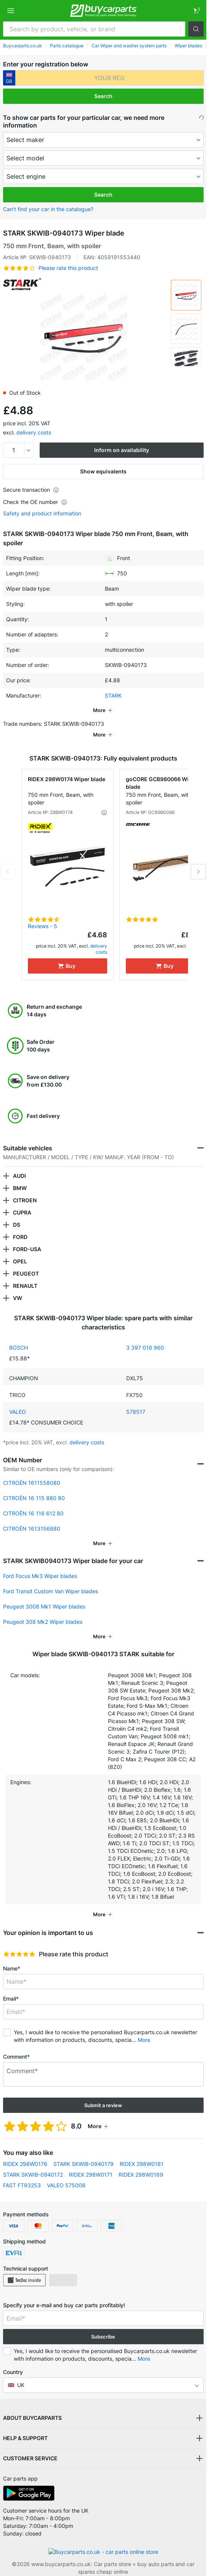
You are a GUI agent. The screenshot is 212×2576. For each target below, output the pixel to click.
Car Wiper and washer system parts (129, 45)
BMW (20, 1177)
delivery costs (33, 432)
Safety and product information (42, 513)
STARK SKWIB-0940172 (33, 2164)
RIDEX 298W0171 (90, 2164)
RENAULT (25, 1275)
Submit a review (103, 2094)
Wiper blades (188, 45)
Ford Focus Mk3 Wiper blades (40, 1565)
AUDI (19, 1165)
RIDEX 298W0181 (142, 2153)
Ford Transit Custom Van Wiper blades (50, 1580)
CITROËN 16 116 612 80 (33, 1502)
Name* (11, 1957)
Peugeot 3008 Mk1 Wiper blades (44, 1595)
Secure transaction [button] (31, 489)
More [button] (144, 2029)
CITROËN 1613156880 (31, 1518)
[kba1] (109, 78)
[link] (196, 10)
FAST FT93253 (22, 2174)
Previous (8, 861)
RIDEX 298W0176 (25, 2153)
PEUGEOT (26, 1263)
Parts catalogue (67, 45)
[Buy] (67, 955)
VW (17, 1287)
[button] (196, 29)
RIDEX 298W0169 (141, 2164)
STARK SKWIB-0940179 (83, 2153)
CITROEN (25, 1189)
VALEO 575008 (66, 2174)
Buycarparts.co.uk (22, 45)
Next (198, 861)
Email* (11, 1988)
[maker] (103, 139)
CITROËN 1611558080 (31, 1472)
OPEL (20, 1250)
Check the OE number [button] (35, 502)
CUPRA (22, 1201)
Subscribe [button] (103, 2326)
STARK (113, 695)
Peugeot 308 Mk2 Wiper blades (42, 1611)
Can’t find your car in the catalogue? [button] (48, 209)
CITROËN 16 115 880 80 (34, 1487)
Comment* (16, 2046)
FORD (20, 1226)
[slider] (19, 1943)
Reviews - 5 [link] (42, 915)
